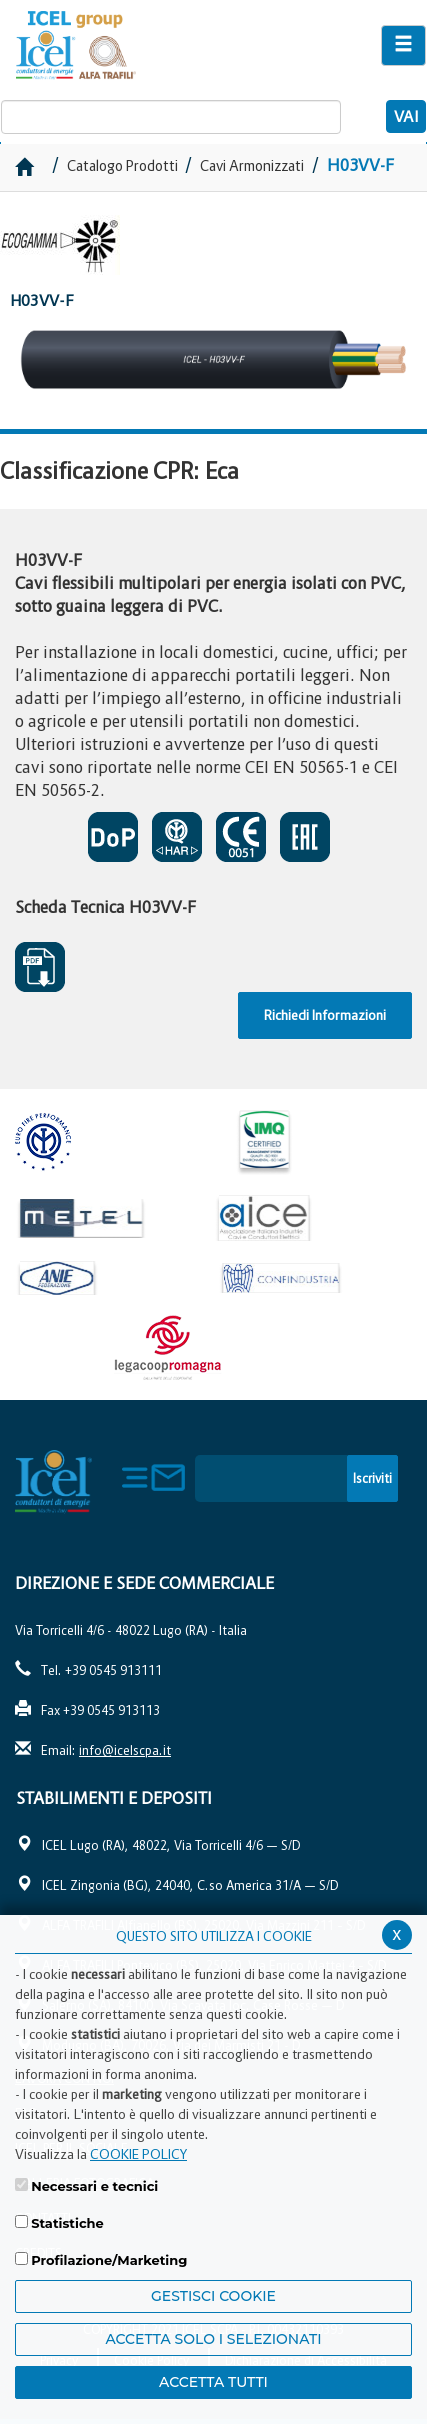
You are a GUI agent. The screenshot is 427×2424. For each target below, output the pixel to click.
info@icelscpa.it (125, 1750)
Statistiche (67, 2223)
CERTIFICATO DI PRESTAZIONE (113, 837)
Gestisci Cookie (213, 2296)
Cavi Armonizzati (252, 165)
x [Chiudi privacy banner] (397, 1933)
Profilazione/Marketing (109, 2260)
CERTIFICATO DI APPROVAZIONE (177, 837)
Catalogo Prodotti (124, 165)
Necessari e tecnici (94, 2186)
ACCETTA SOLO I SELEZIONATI (213, 2339)
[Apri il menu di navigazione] (403, 45)
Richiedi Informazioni (325, 1015)
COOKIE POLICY (138, 2154)
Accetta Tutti (213, 2382)
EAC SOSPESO (305, 837)
